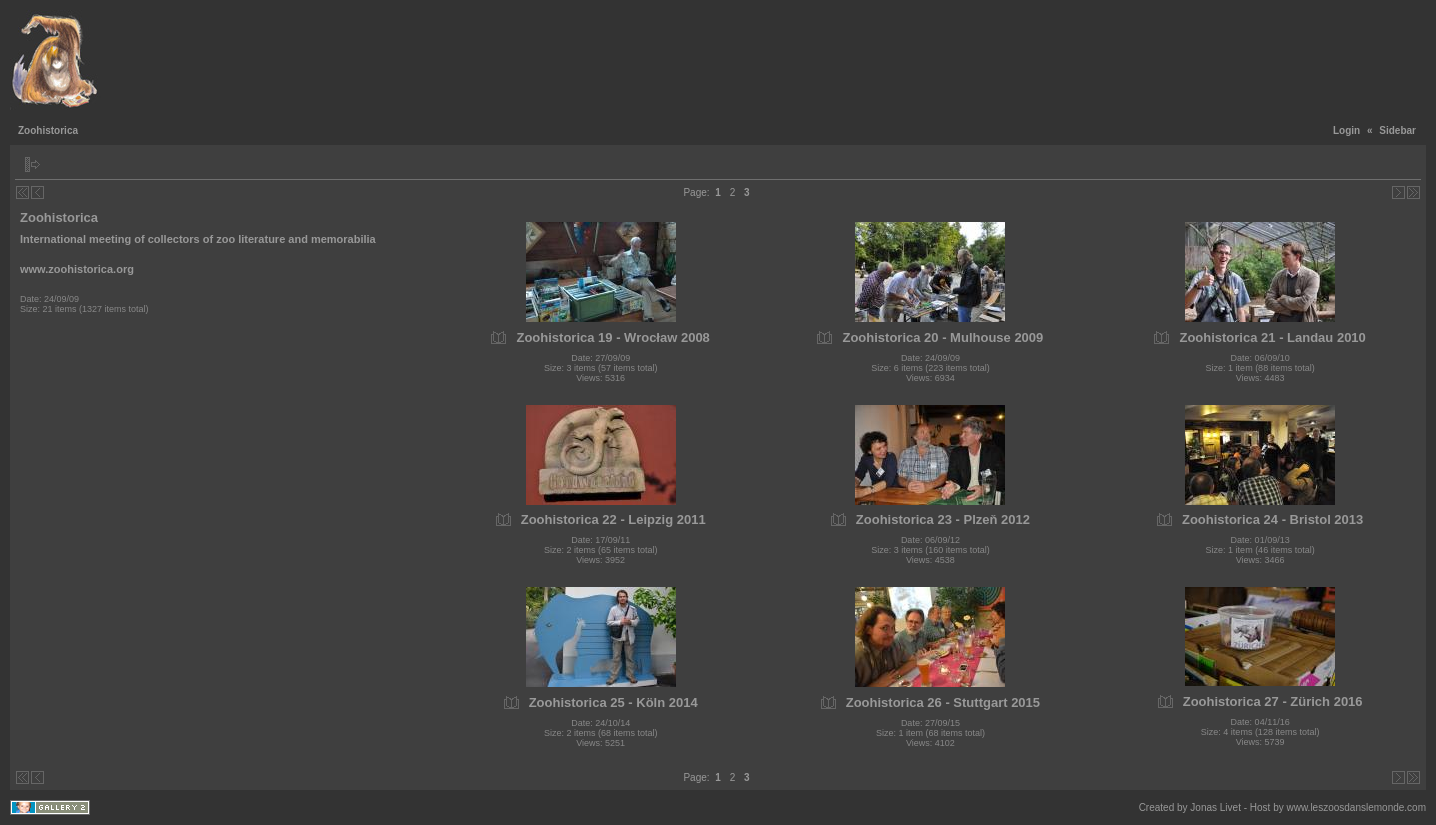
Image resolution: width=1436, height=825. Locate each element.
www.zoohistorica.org (77, 269)
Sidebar (1397, 130)
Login (1346, 130)
